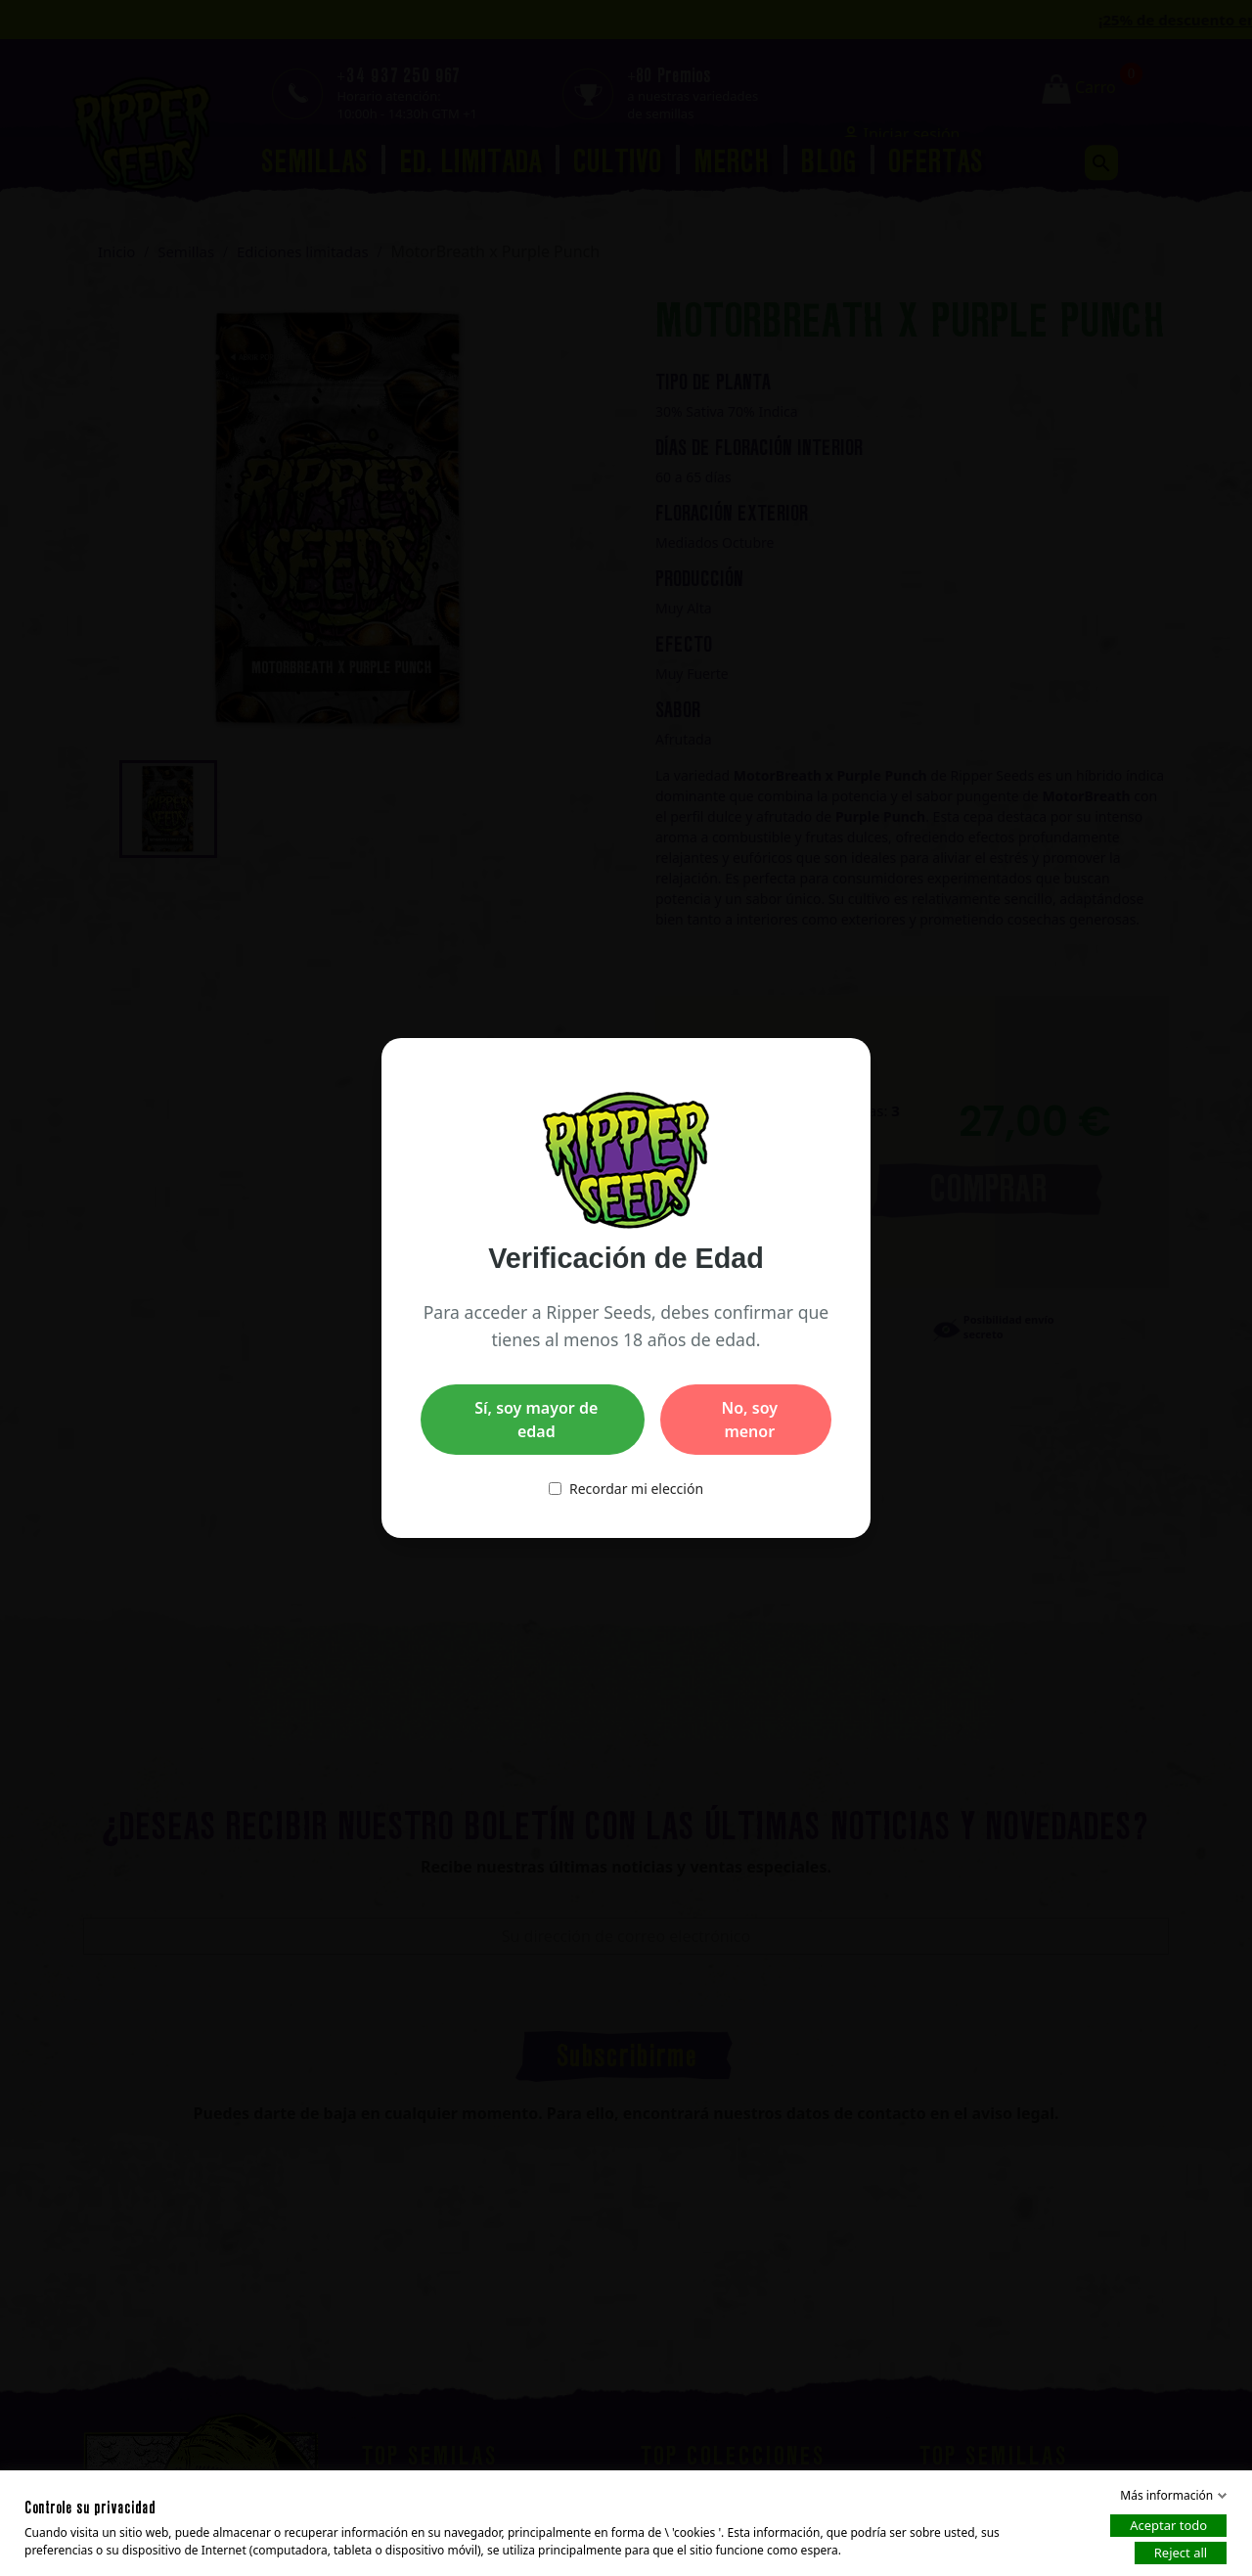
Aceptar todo (1168, 2525)
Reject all (1180, 2552)
